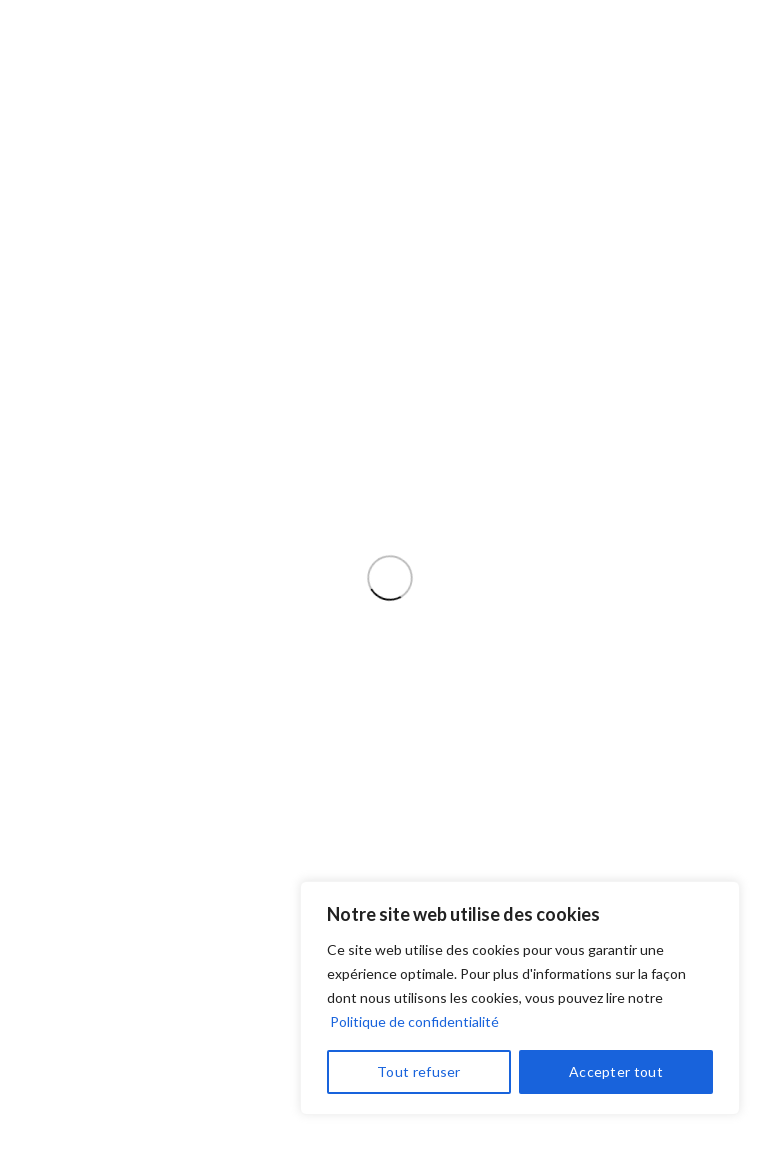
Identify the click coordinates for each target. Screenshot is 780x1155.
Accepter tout (616, 1071)
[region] (520, 998)
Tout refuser (419, 1071)
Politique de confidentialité (414, 1021)
